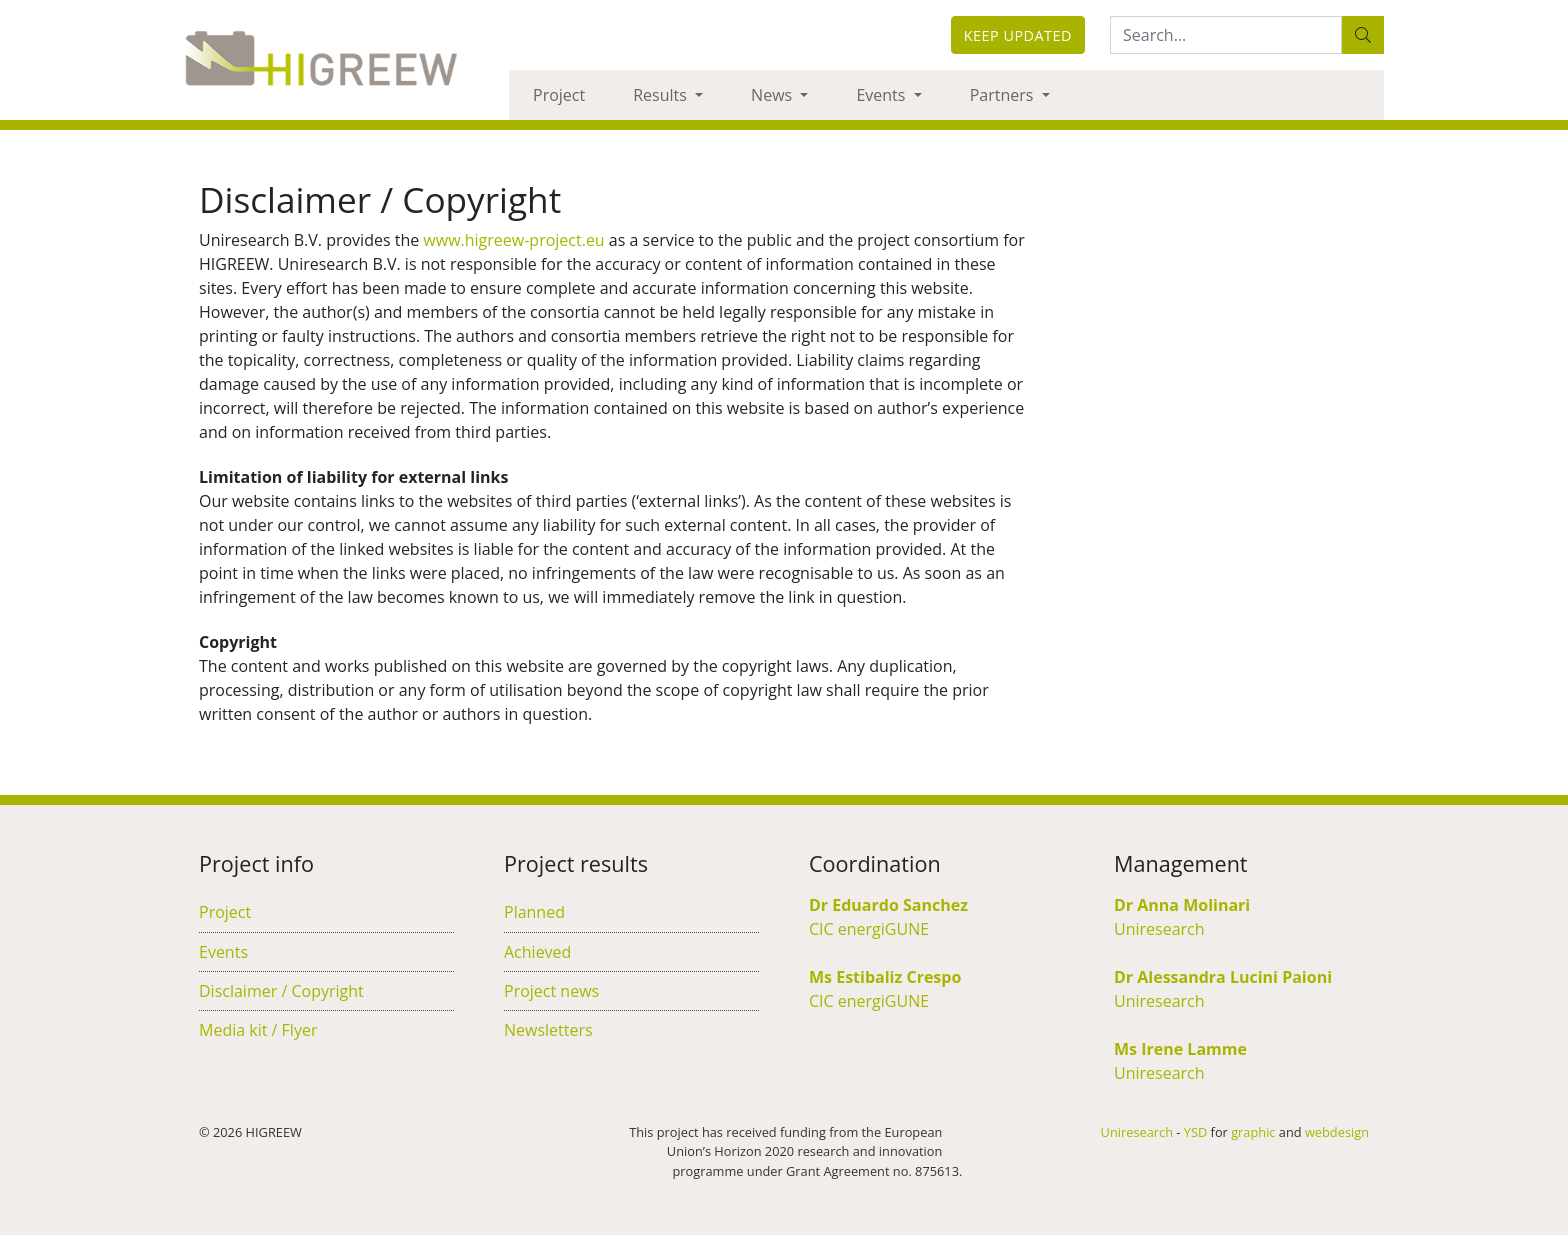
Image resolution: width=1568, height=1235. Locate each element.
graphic (1253, 1132)
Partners (1004, 95)
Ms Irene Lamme (1180, 1049)
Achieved (537, 952)
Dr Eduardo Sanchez (888, 905)
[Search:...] (1226, 35)
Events (882, 95)
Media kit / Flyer (258, 1030)
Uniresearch (1159, 929)
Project (559, 95)
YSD (1195, 1132)
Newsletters (548, 1030)
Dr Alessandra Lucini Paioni (1223, 977)
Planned (534, 912)
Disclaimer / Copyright (281, 991)
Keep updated (1018, 35)
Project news (551, 991)
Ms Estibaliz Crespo (885, 977)
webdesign (1337, 1132)
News (773, 95)
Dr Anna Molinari (1182, 905)
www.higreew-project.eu (513, 240)
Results (662, 95)
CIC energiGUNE (869, 929)
